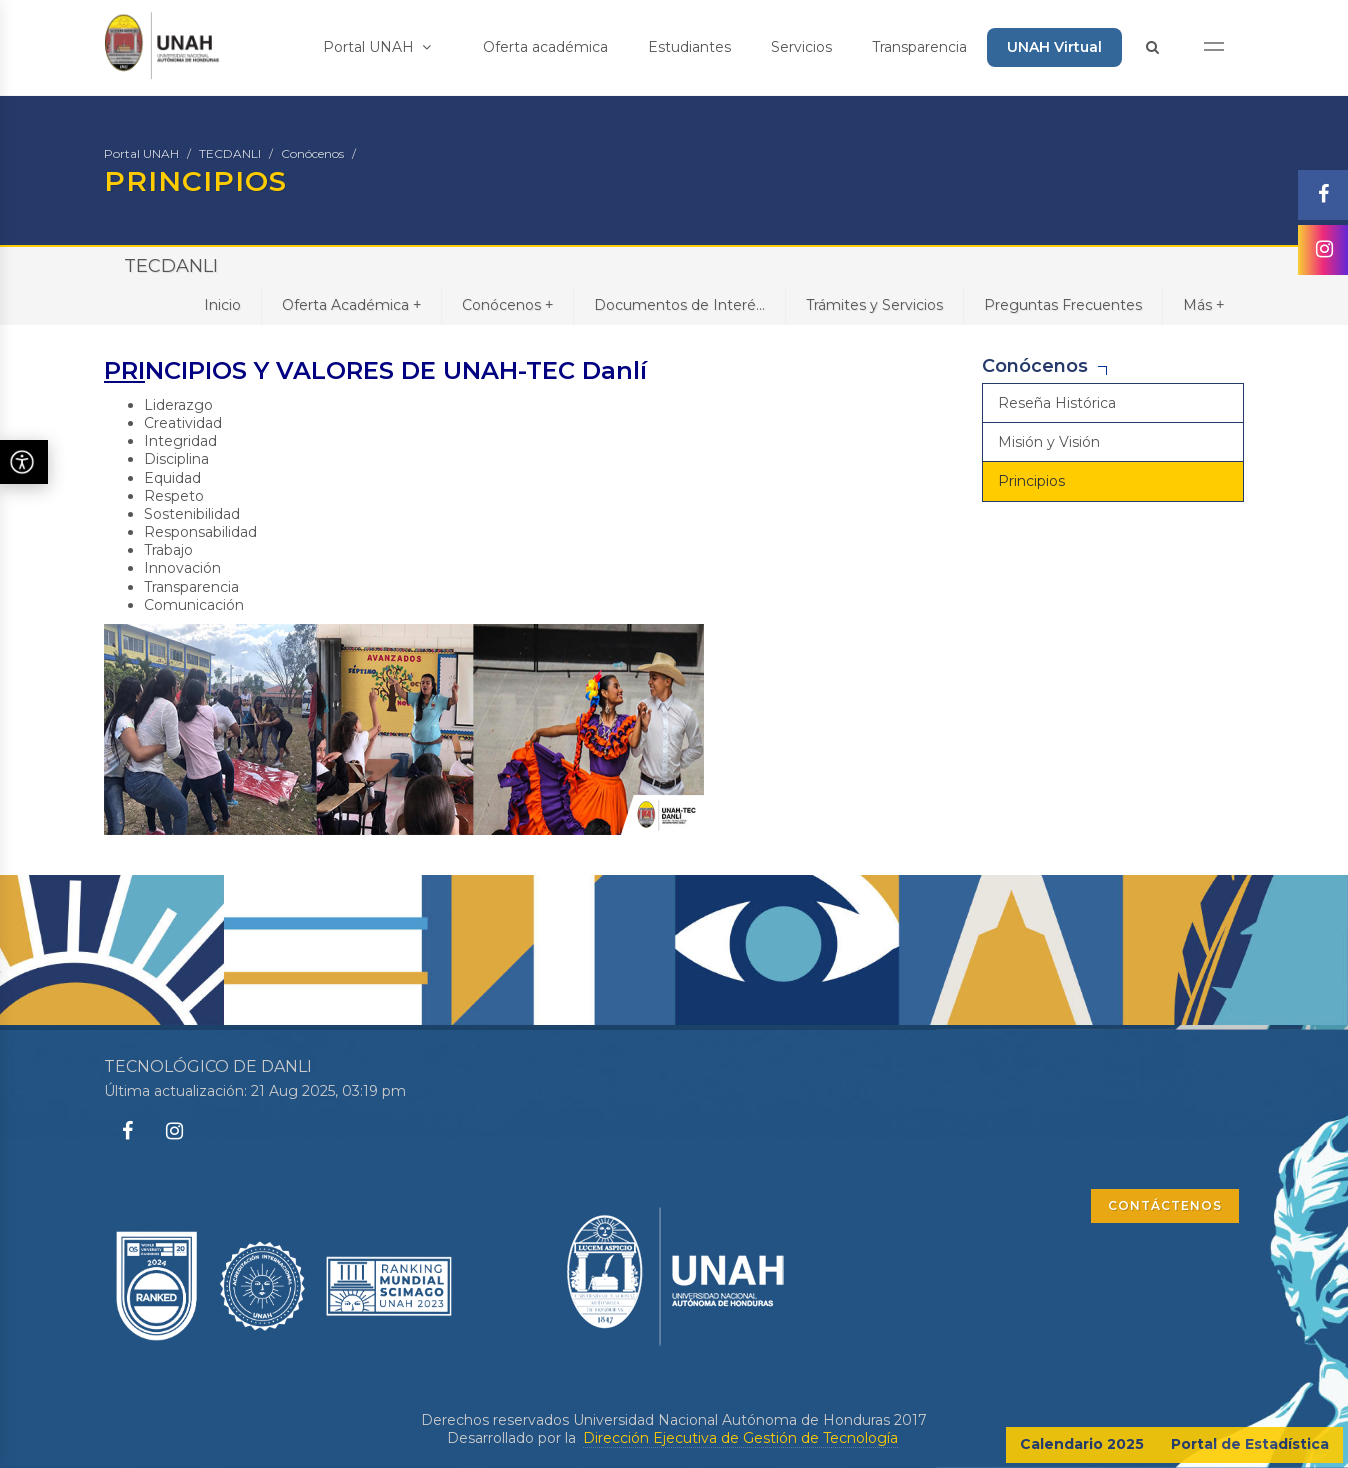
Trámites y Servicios (874, 305)
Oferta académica (545, 47)
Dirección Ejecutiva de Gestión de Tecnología (740, 1438)
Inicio (222, 305)
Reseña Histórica (1057, 403)
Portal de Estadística (1250, 1444)
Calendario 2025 (1082, 1444)
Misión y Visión (1049, 442)
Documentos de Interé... (679, 305)
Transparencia (919, 47)
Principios (1031, 481)
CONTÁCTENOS (1165, 1205)
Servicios (801, 47)
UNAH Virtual (1054, 47)
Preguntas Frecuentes (1063, 305)
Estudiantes (689, 47)
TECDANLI (230, 153)
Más (1203, 304)
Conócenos (312, 153)
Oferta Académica (351, 304)
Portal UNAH (377, 47)
